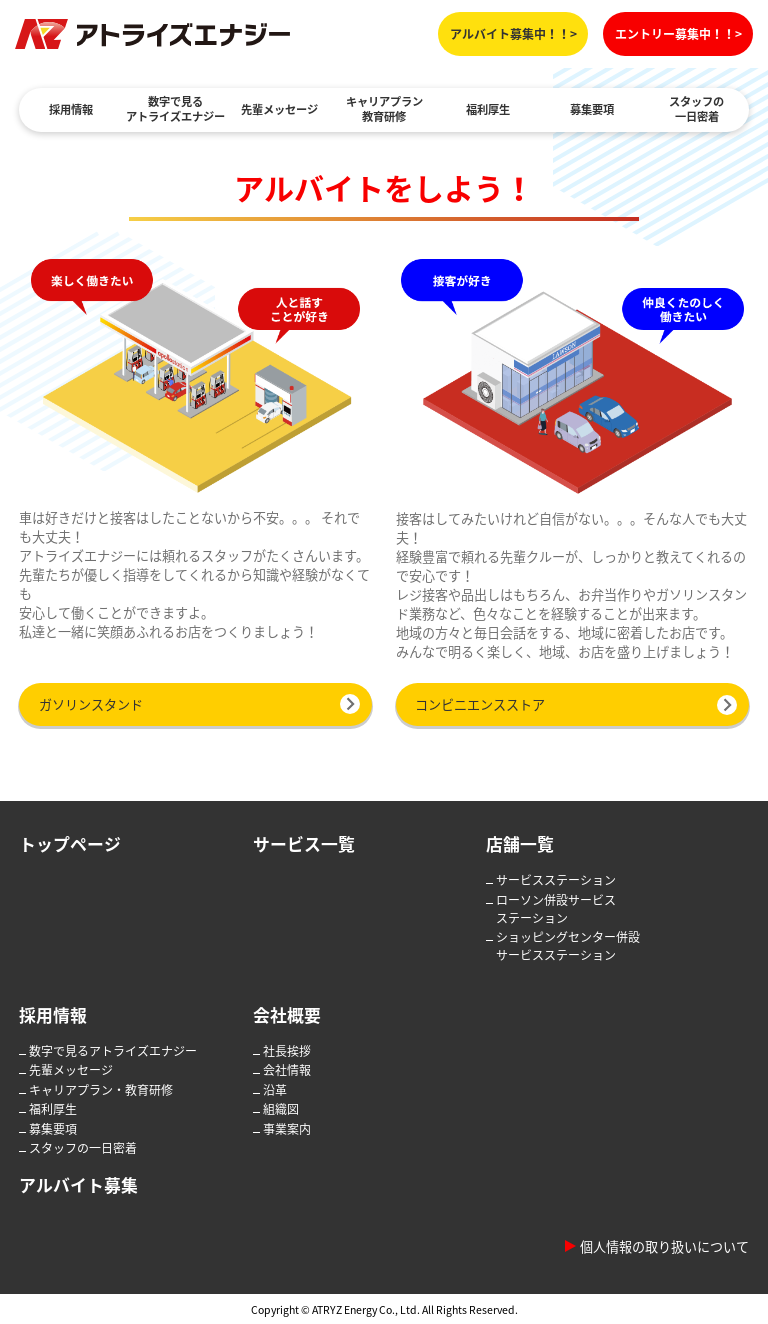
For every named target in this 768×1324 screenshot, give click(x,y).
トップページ (70, 843)
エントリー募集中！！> (678, 34)
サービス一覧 (304, 843)
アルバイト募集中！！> (513, 34)
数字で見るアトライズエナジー (175, 109)
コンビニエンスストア (480, 704)
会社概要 (287, 1014)
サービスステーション (556, 880)
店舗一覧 (520, 843)
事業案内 (287, 1129)
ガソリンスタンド (91, 704)
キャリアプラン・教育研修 (101, 1090)
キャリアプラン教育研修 (384, 109)
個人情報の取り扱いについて (664, 1246)
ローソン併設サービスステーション (556, 909)
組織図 (281, 1109)
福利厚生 (488, 109)
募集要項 (592, 109)
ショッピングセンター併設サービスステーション (568, 946)
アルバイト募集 (78, 1184)
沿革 (275, 1090)
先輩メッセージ (279, 109)
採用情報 (71, 109)
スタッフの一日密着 (696, 109)
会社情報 (287, 1070)
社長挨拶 (287, 1051)
